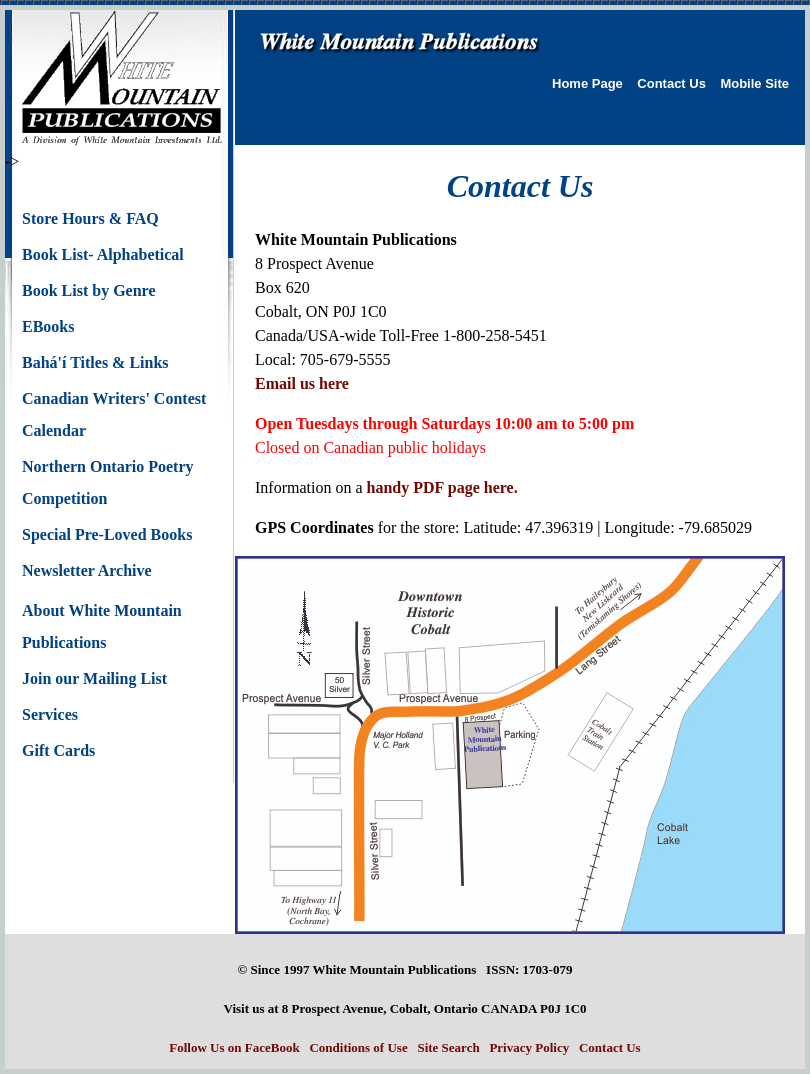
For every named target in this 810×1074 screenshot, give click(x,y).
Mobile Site (754, 83)
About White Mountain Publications (102, 626)
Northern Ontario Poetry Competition (108, 482)
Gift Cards (58, 750)
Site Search (448, 1047)
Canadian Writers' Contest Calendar (114, 414)
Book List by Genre (89, 290)
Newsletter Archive (87, 570)
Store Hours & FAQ (90, 218)
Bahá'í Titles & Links (95, 362)
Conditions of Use (358, 1047)
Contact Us (671, 83)
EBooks (48, 326)
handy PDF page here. (442, 487)
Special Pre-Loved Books (107, 534)
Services (50, 714)
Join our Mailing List (94, 678)
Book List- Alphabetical (103, 254)
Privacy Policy (529, 1047)
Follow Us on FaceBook (234, 1047)
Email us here (302, 383)
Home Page (587, 83)
